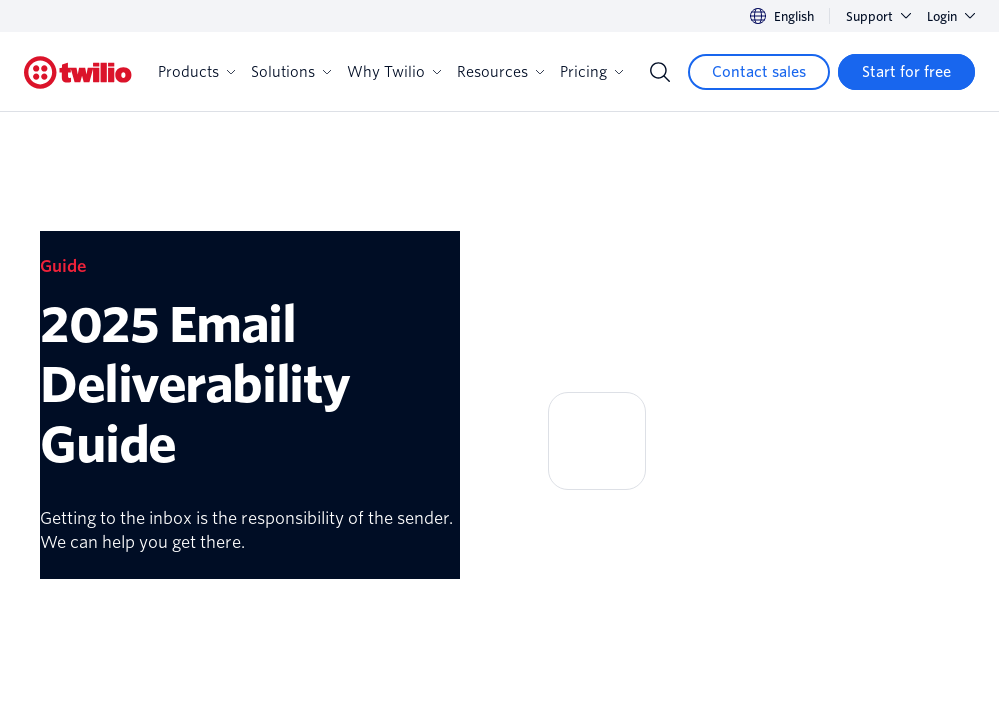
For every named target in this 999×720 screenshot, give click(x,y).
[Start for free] (906, 72)
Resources (500, 72)
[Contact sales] (759, 72)
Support (878, 16)
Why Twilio (394, 72)
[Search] (660, 72)
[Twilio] (78, 72)
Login (951, 16)
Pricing (591, 72)
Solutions (291, 72)
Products (196, 72)
